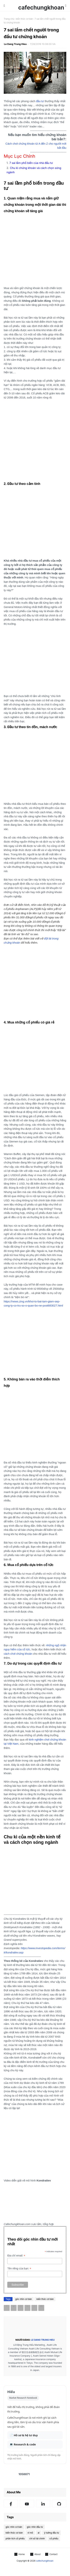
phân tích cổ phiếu (15, 2538)
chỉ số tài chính (37, 2538)
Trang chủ (9, 18)
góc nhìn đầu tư (35, 2526)
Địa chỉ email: (16, 2255)
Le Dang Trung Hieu (15, 43)
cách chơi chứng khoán (18, 1653)
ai (38, 2532)
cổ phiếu (53, 2538)
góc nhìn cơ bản (23, 2299)
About (35, 2554)
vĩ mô (30, 2532)
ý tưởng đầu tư (51, 2532)
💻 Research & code (23, 2444)
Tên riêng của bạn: (19, 2268)
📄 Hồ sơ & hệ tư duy (24, 2435)
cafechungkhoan (41, 7)
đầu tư (40, 101)
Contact (51, 2554)
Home (19, 2554)
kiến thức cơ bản (24, 18)
